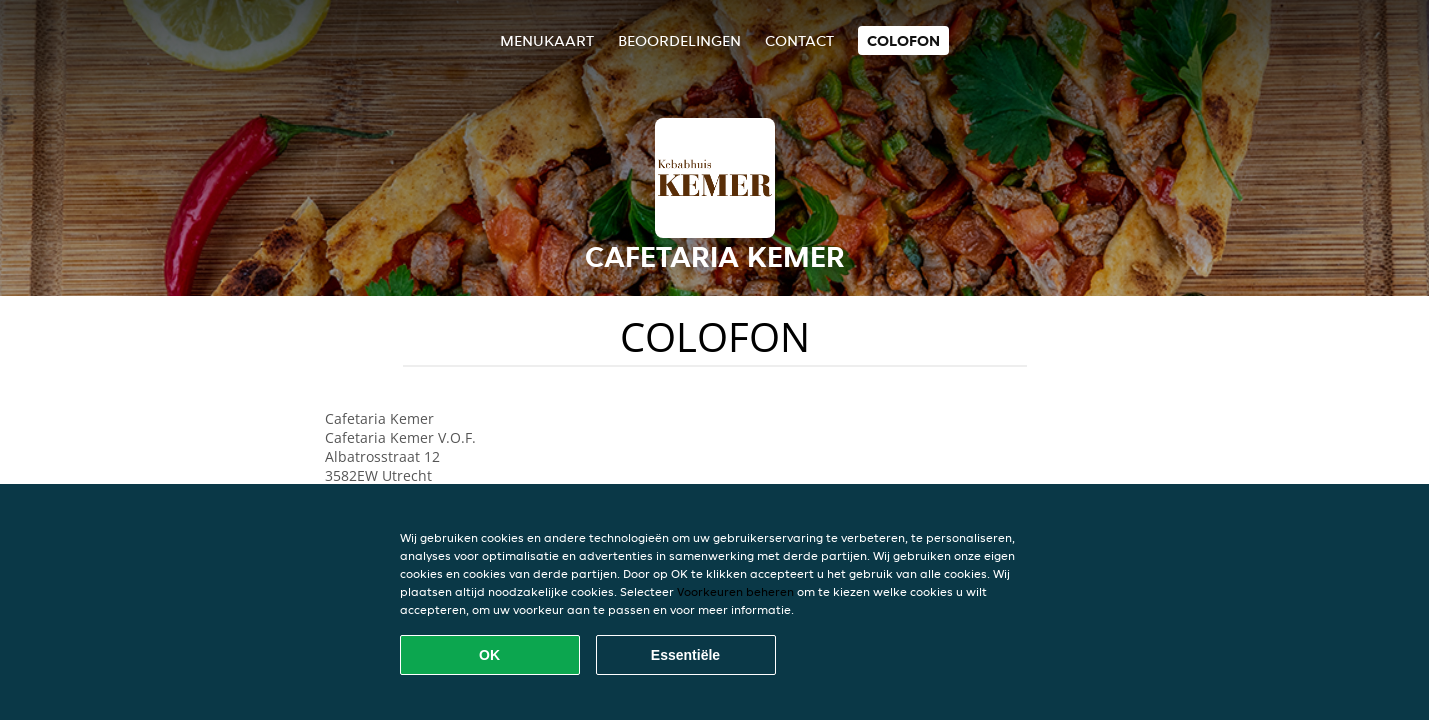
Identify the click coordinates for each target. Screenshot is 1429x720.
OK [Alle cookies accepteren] (489, 655)
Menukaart (547, 40)
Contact (799, 40)
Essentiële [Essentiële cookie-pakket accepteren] (685, 655)
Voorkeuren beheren (735, 591)
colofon (903, 40)
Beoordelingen (679, 40)
